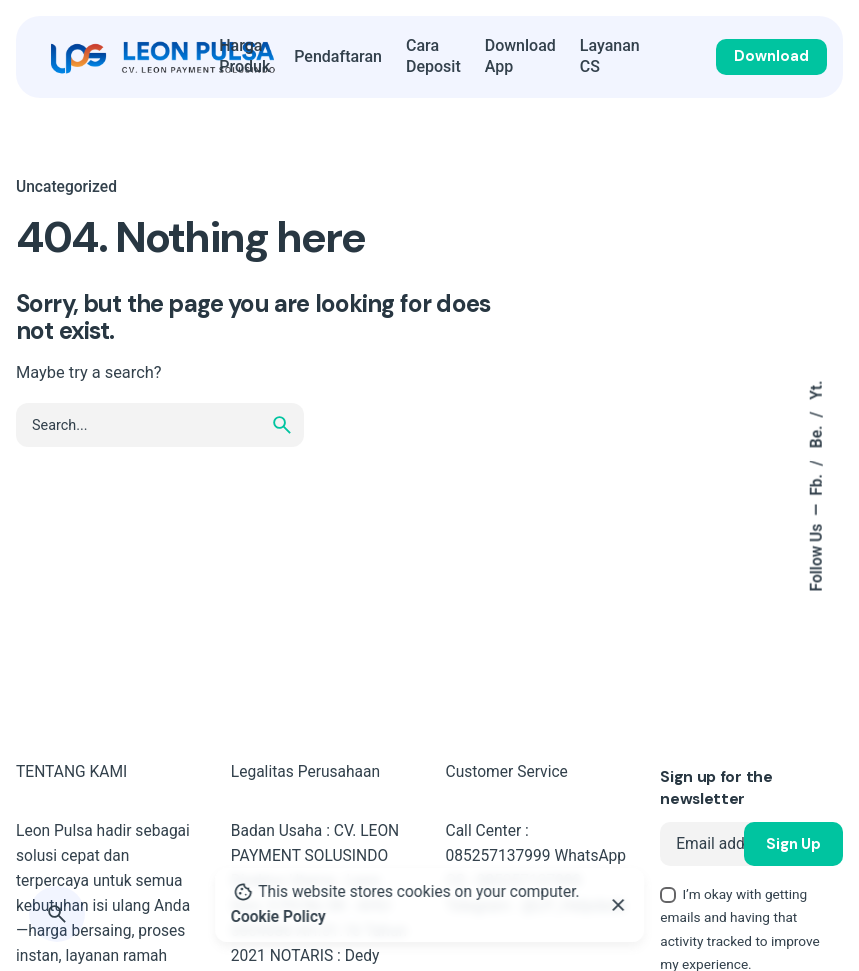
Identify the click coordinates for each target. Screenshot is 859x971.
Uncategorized (66, 187)
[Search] (57, 914)
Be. (817, 434)
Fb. (817, 483)
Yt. (817, 389)
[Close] (619, 905)
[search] (282, 425)
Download (771, 56)
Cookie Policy (278, 917)
